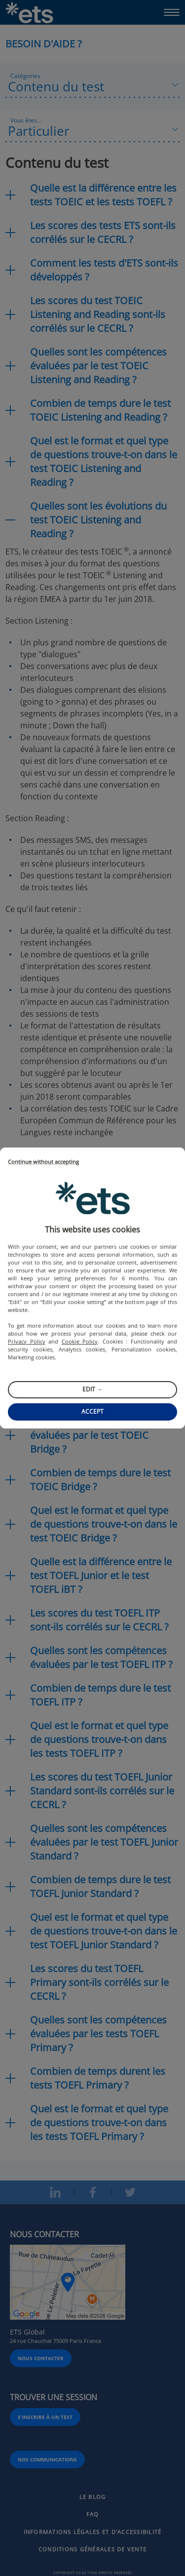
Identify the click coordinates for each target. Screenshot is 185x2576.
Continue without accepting (43, 1162)
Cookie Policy (80, 1341)
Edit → (92, 1389)
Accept (92, 1411)
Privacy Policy (26, 1341)
